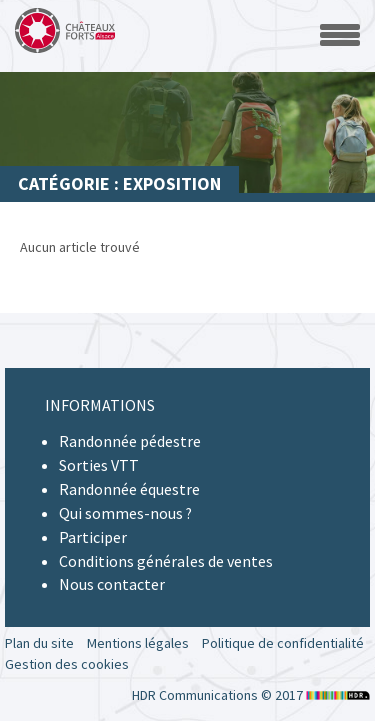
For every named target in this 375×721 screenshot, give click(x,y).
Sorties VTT (99, 465)
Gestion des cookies (67, 664)
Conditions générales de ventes (166, 561)
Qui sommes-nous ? (125, 513)
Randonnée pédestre (130, 441)
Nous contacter (112, 584)
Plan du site (39, 643)
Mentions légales (138, 643)
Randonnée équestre (129, 489)
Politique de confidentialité (283, 643)
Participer (93, 537)
